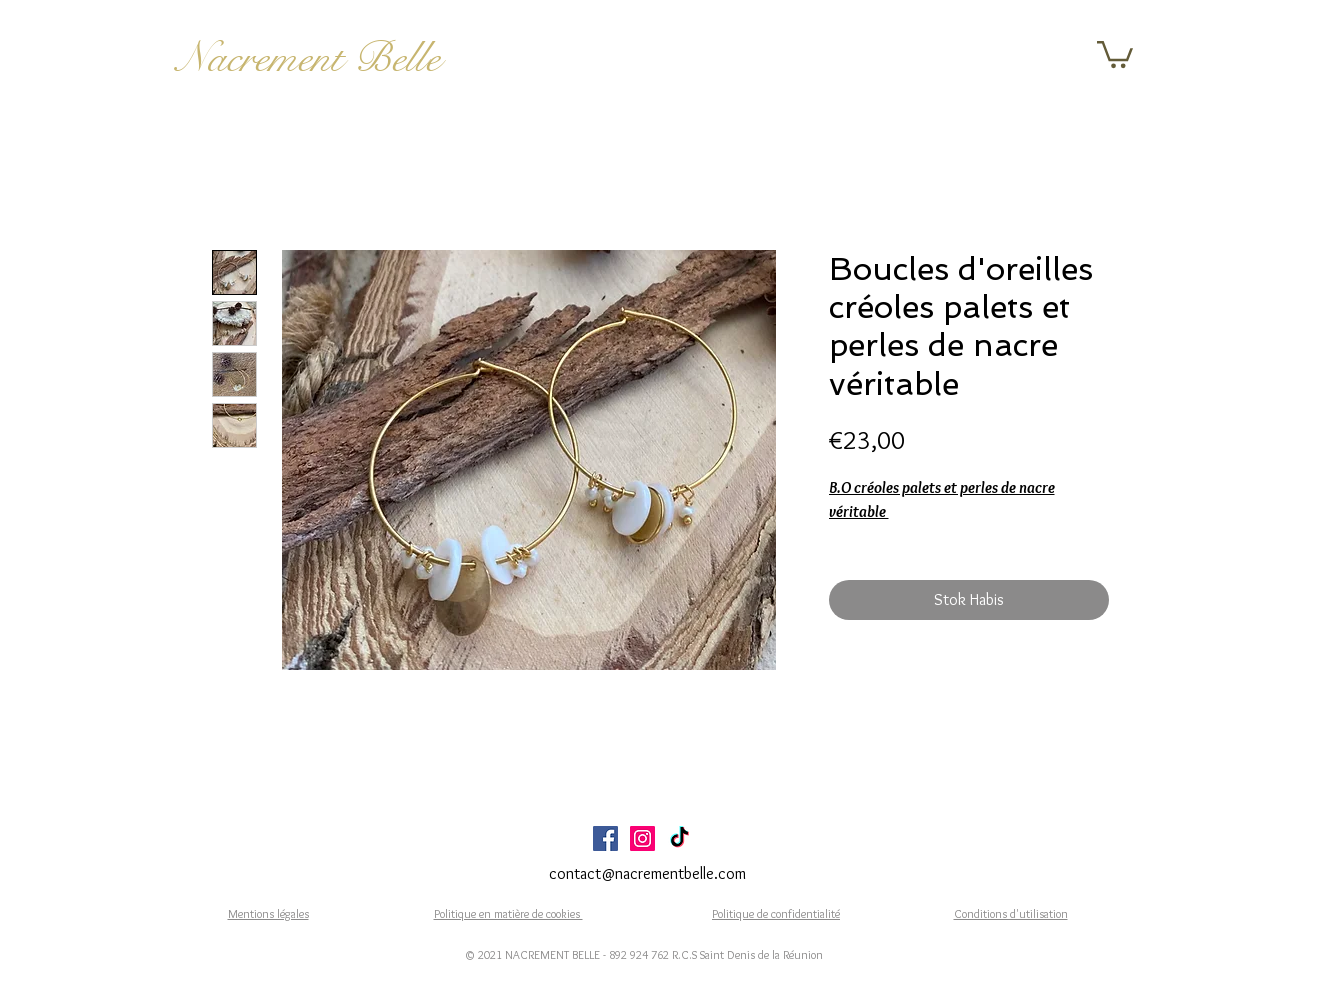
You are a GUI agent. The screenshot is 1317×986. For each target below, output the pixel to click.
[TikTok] (679, 838)
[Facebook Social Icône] (605, 838)
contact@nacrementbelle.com (647, 873)
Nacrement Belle (308, 58)
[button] (1115, 53)
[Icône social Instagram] (642, 838)
